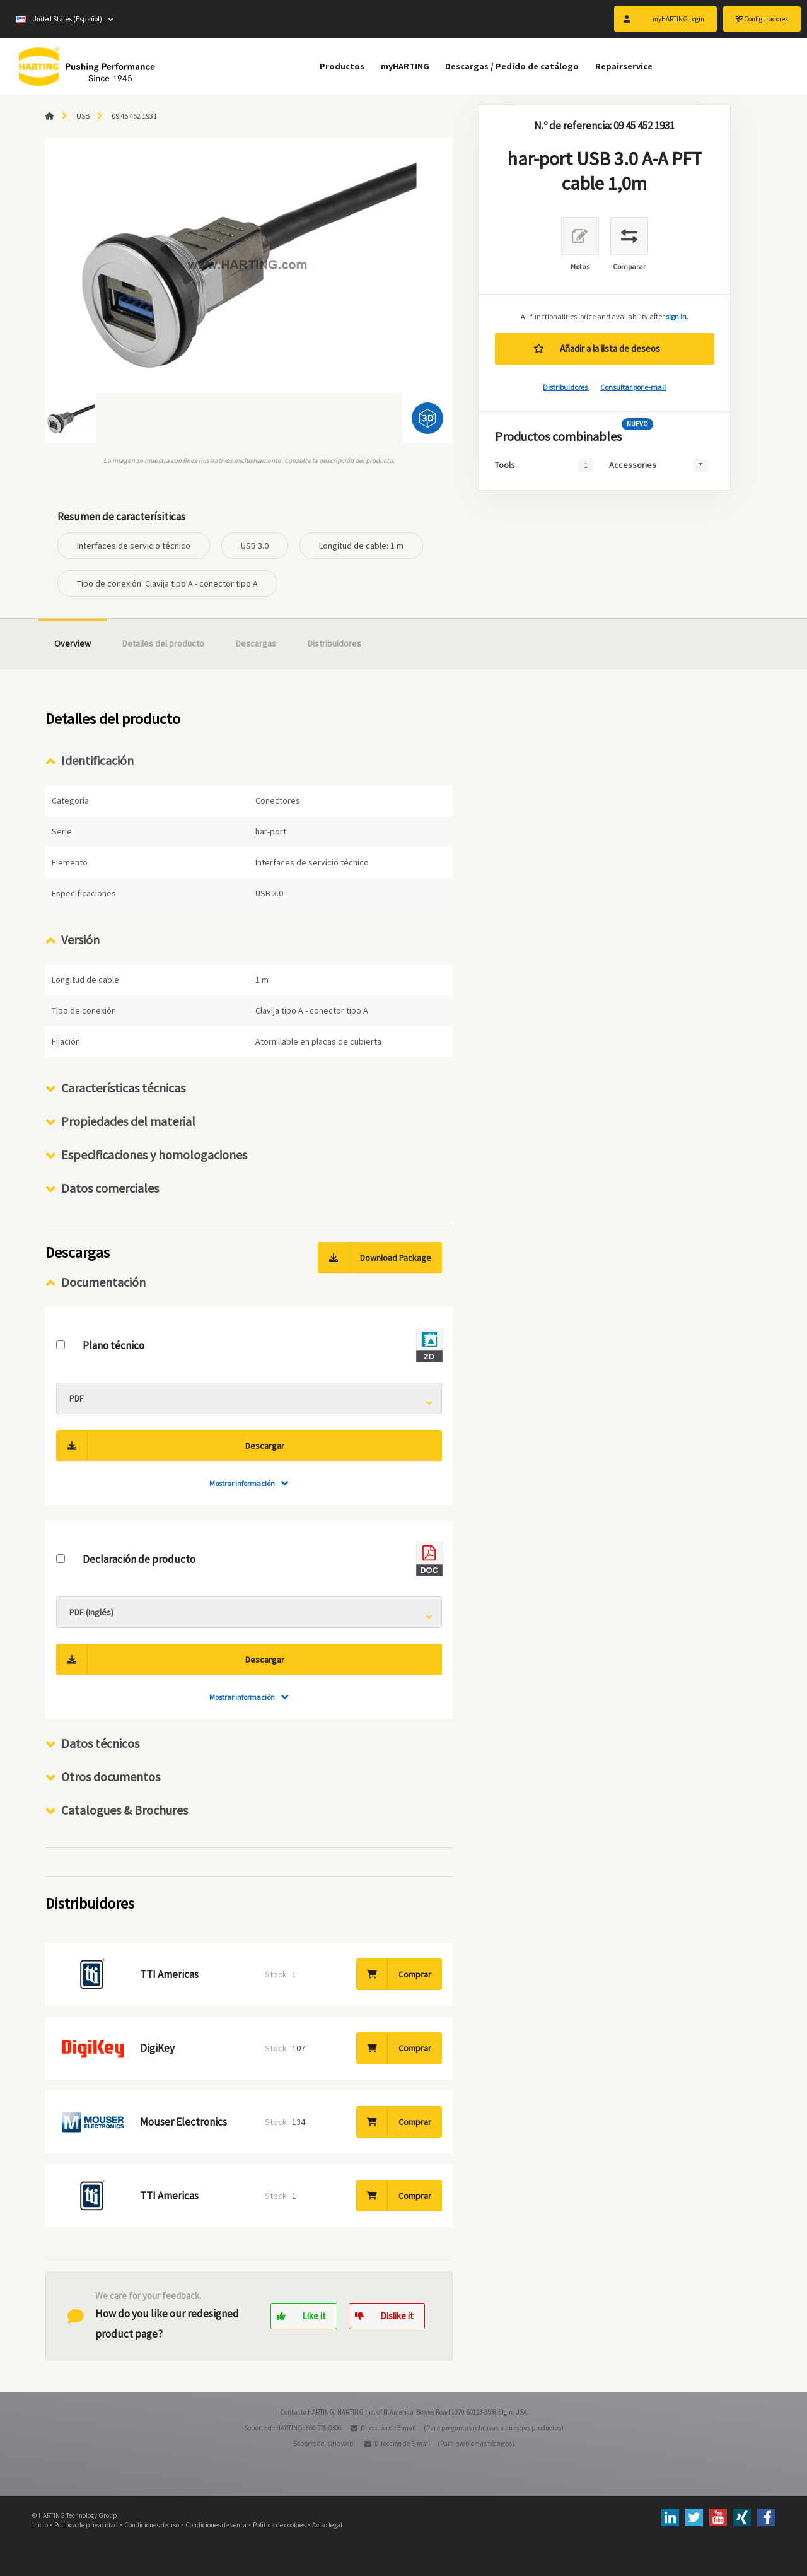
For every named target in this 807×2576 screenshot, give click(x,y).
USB (83, 115)
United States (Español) (59, 19)
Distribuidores (566, 387)
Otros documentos (110, 1776)
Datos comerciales (110, 1188)
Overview (72, 643)
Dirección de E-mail (388, 2427)
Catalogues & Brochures (124, 1810)
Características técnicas (123, 1088)
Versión (80, 939)
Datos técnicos (100, 1743)
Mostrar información (242, 1483)
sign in (676, 316)
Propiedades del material (128, 1121)
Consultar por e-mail (633, 387)
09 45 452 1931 (134, 115)
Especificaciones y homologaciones (154, 1154)
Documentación (103, 1282)
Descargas (256, 643)
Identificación (97, 760)
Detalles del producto (163, 643)
